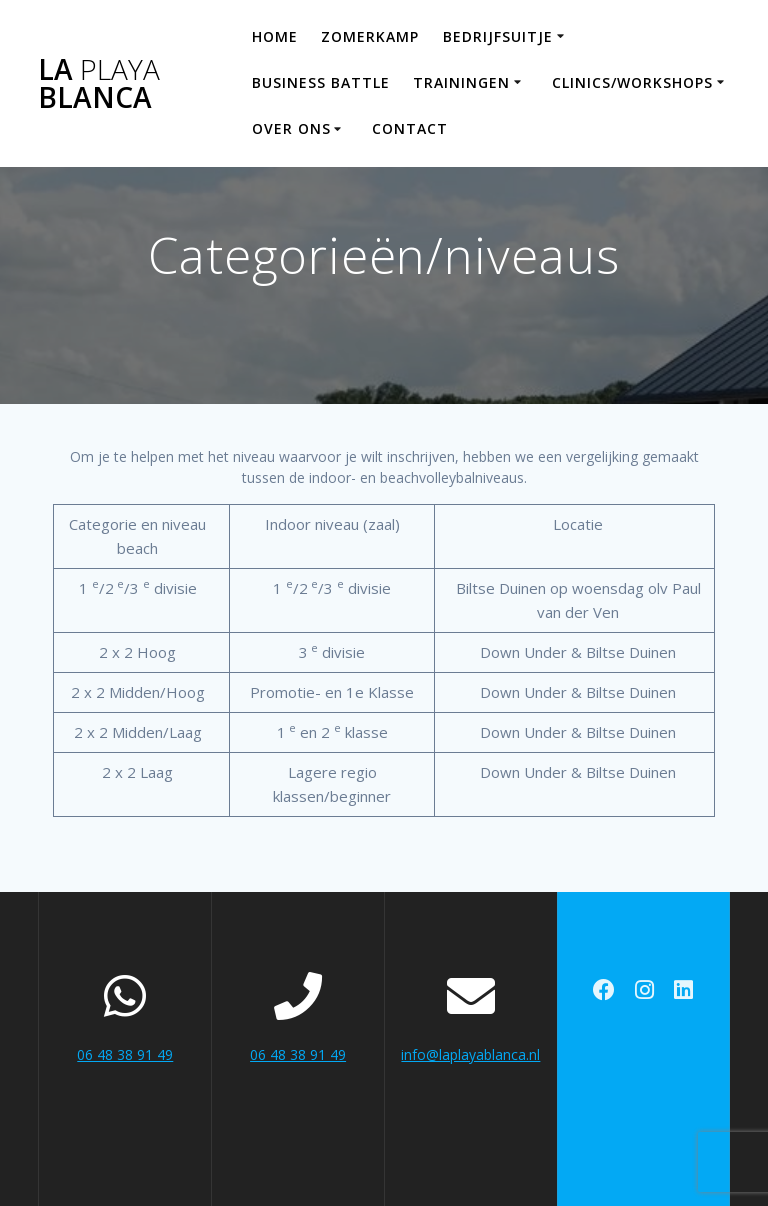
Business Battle (321, 82)
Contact (410, 128)
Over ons (291, 128)
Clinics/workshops (632, 82)
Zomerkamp (370, 36)
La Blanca (99, 83)
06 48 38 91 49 (125, 1054)
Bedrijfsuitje (498, 36)
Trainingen (461, 82)
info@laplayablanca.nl (470, 1054)
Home (275, 36)
